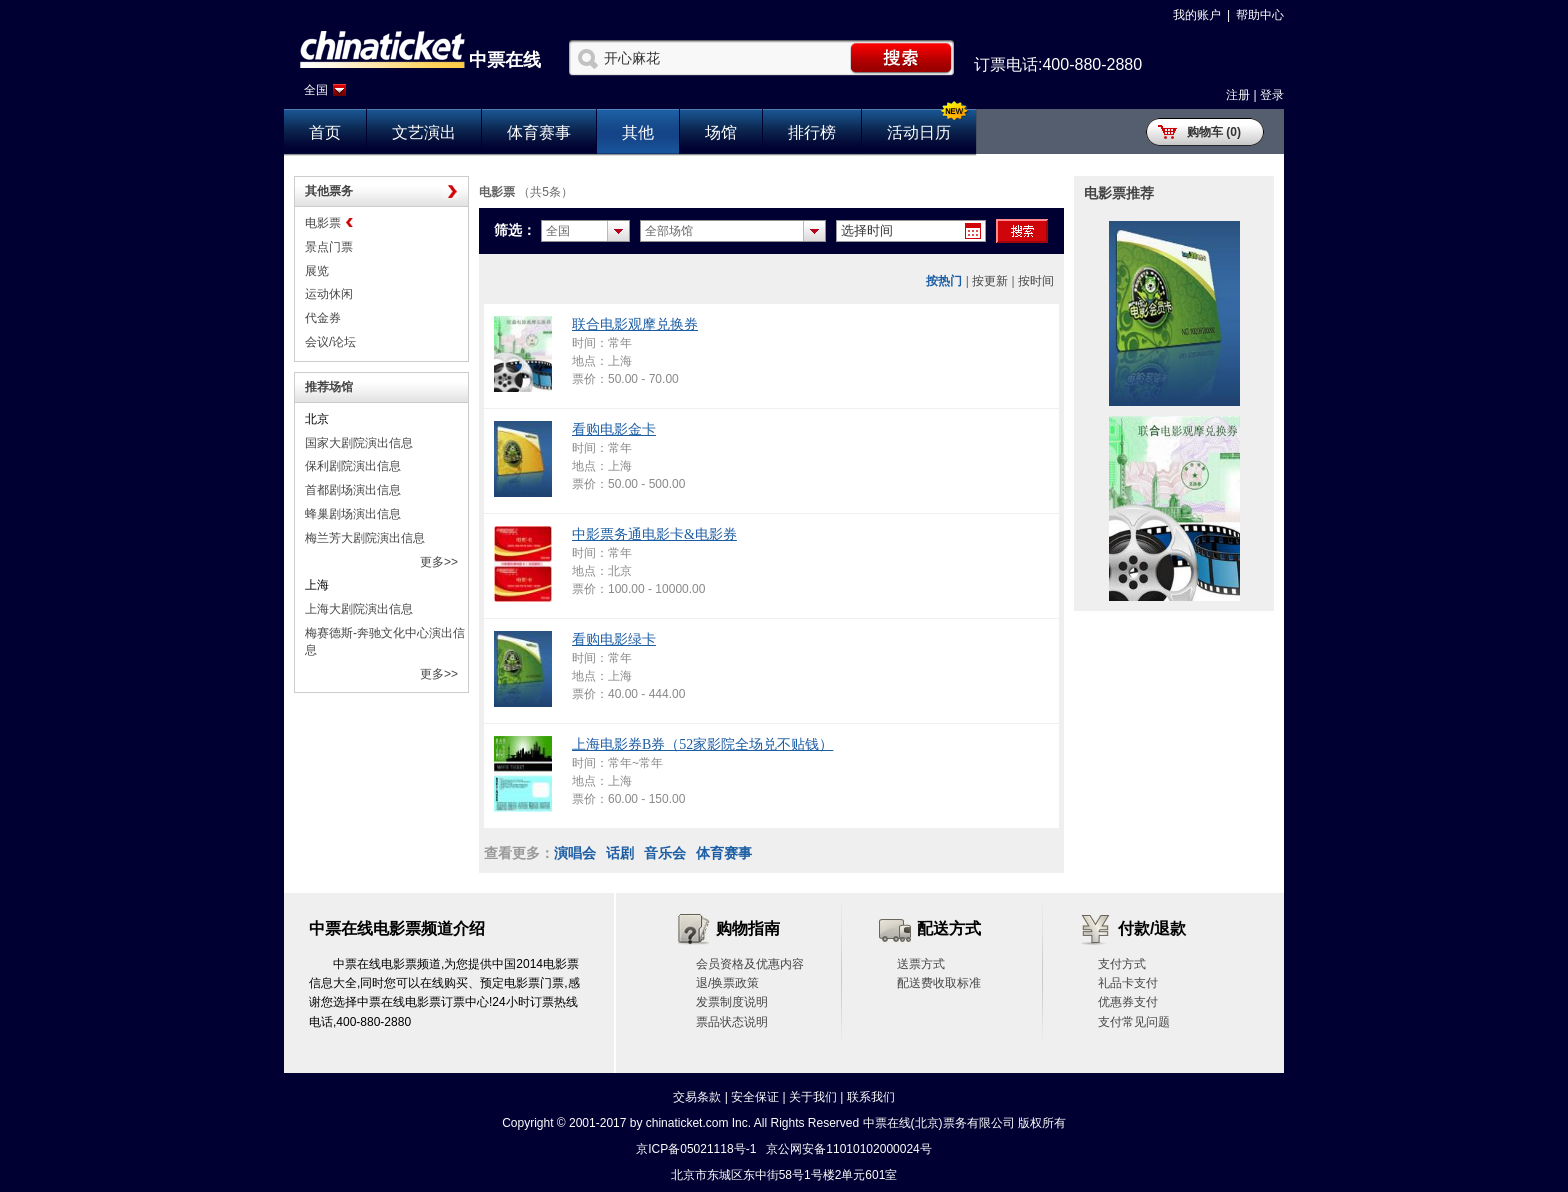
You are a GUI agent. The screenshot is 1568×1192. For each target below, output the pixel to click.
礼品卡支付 (1128, 983)
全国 (316, 90)
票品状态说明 (732, 1022)
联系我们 (871, 1097)
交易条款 (697, 1097)
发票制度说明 (732, 1002)
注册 (1238, 95)
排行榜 (812, 132)
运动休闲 (329, 294)
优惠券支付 (1128, 1002)
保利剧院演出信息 (353, 466)
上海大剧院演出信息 (359, 609)
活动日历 (919, 132)
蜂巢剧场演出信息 (353, 514)
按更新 (990, 281)
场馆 (721, 132)
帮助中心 (1260, 15)
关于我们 (813, 1097)
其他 (638, 132)
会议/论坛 (330, 342)
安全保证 (755, 1097)
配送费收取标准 (939, 983)
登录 (1272, 95)
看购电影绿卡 (614, 639)
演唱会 (575, 853)
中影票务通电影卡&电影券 (654, 534)
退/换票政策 (727, 983)
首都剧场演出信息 (353, 490)
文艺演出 (424, 132)
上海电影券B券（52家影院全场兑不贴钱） (702, 744)
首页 (325, 132)
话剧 (620, 853)
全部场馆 (669, 231)
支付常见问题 (1134, 1022)
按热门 (944, 281)
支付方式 (1122, 964)
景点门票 (329, 247)
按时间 (1036, 281)
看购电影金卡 (614, 429)
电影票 (323, 223)
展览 (317, 271)
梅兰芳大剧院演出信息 (365, 538)
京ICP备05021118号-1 (696, 1149)
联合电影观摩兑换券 (635, 324)
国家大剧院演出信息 (359, 443)
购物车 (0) (1214, 132)
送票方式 (921, 964)
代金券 (323, 318)
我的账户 (1197, 15)
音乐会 (665, 853)
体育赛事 (539, 132)
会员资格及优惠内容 (750, 964)
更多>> (439, 562)
